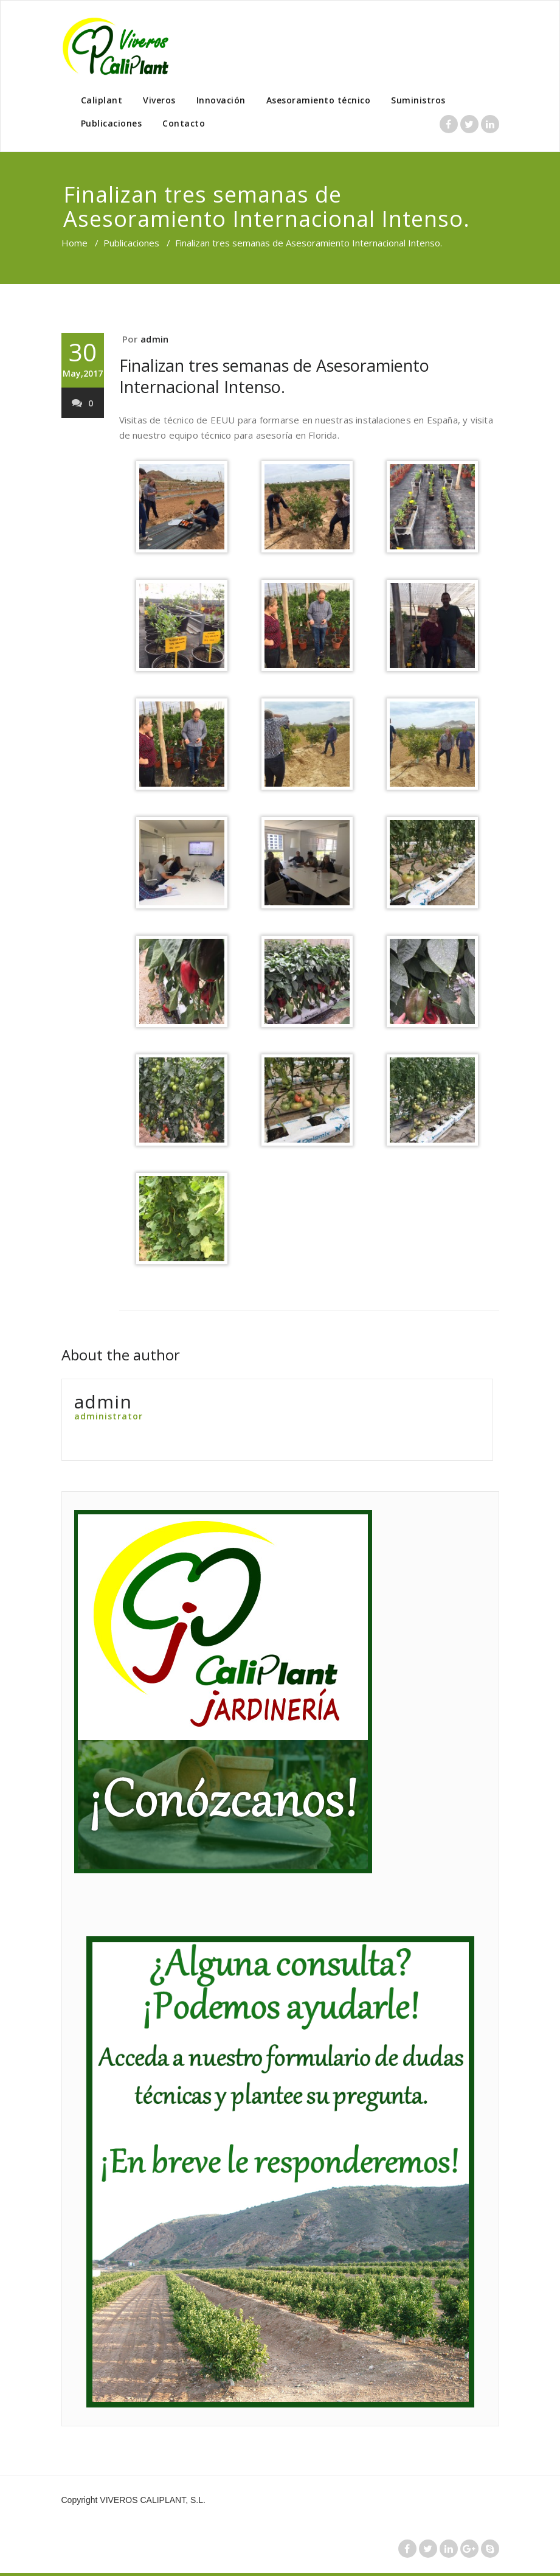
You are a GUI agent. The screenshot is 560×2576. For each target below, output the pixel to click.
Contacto (183, 123)
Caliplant (102, 100)
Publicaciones (111, 123)
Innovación (221, 100)
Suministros (418, 100)
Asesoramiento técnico (318, 100)
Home (74, 243)
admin (154, 339)
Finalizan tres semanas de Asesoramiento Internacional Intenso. (274, 376)
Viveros (159, 100)
